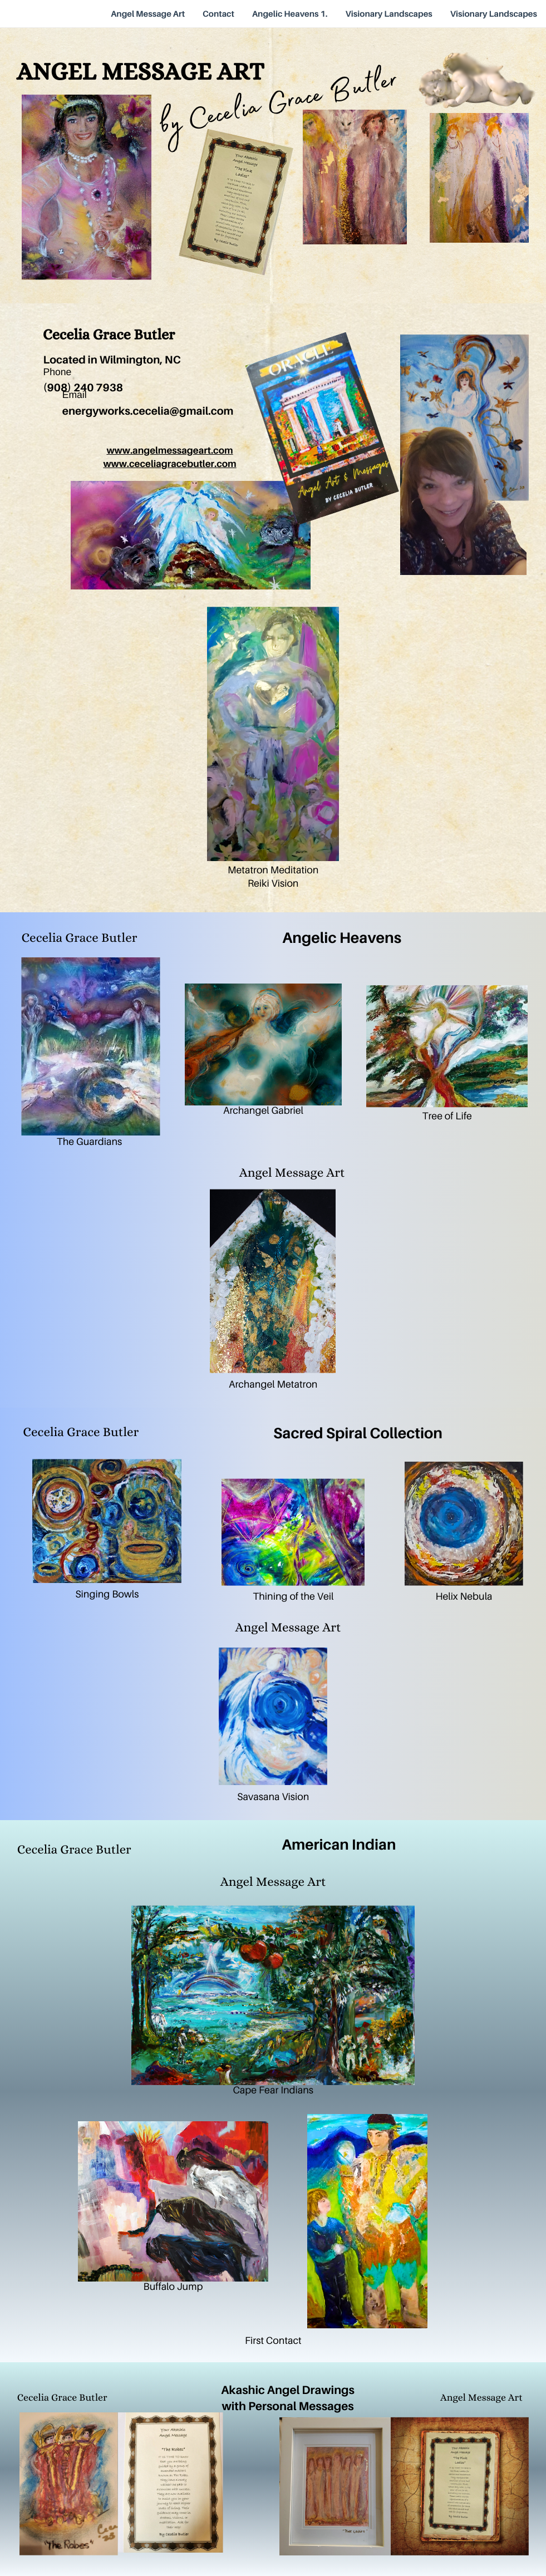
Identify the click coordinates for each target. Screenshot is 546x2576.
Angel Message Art (148, 14)
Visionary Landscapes (389, 14)
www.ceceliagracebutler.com (169, 463)
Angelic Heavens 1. (290, 14)
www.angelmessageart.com (169, 450)
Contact (218, 14)
